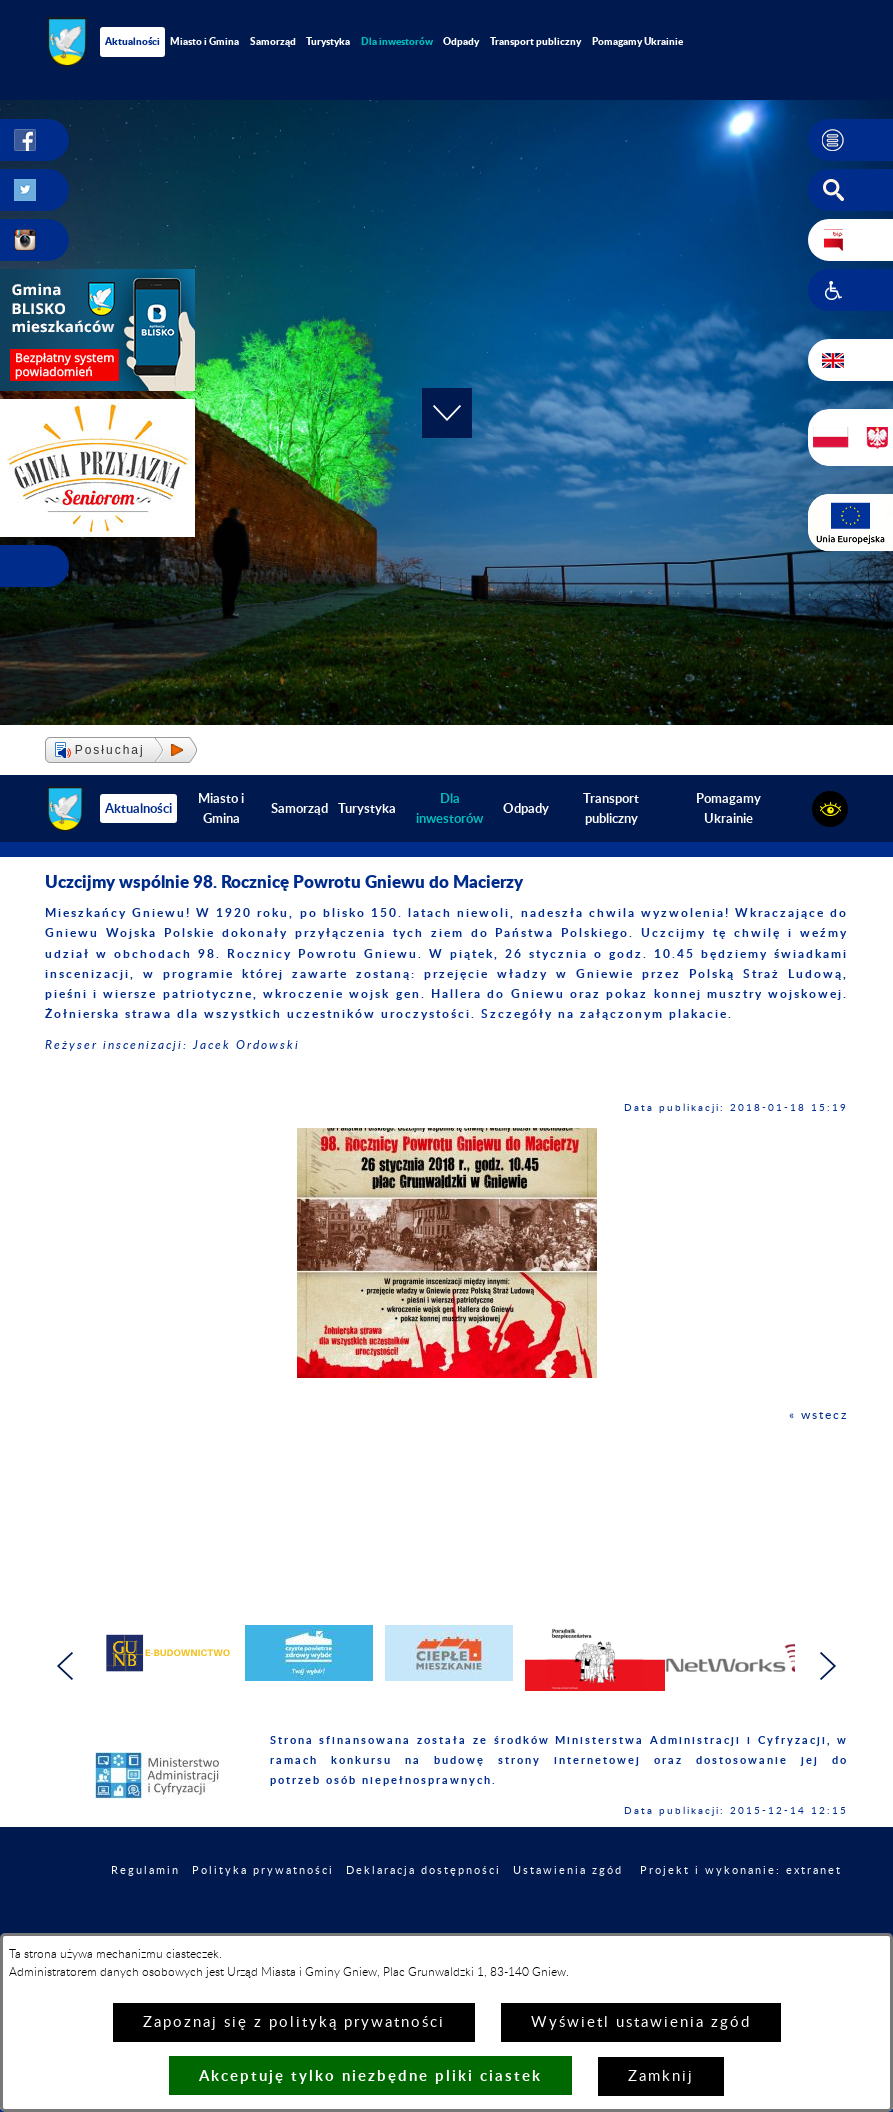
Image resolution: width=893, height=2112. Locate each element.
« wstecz (818, 1415)
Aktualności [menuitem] (132, 41)
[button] (850, 140)
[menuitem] (397, 41)
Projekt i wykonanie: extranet (741, 1870)
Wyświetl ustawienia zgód (641, 2022)
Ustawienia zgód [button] (568, 1870)
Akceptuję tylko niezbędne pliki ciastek (370, 2075)
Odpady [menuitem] (461, 41)
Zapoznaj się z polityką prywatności (294, 2022)
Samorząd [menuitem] (273, 41)
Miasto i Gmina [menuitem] (204, 41)
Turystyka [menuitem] (328, 41)
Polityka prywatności (263, 1870)
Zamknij (661, 2076)
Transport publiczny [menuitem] (535, 41)
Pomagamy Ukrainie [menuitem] (637, 41)
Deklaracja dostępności (423, 1870)
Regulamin (145, 1870)
